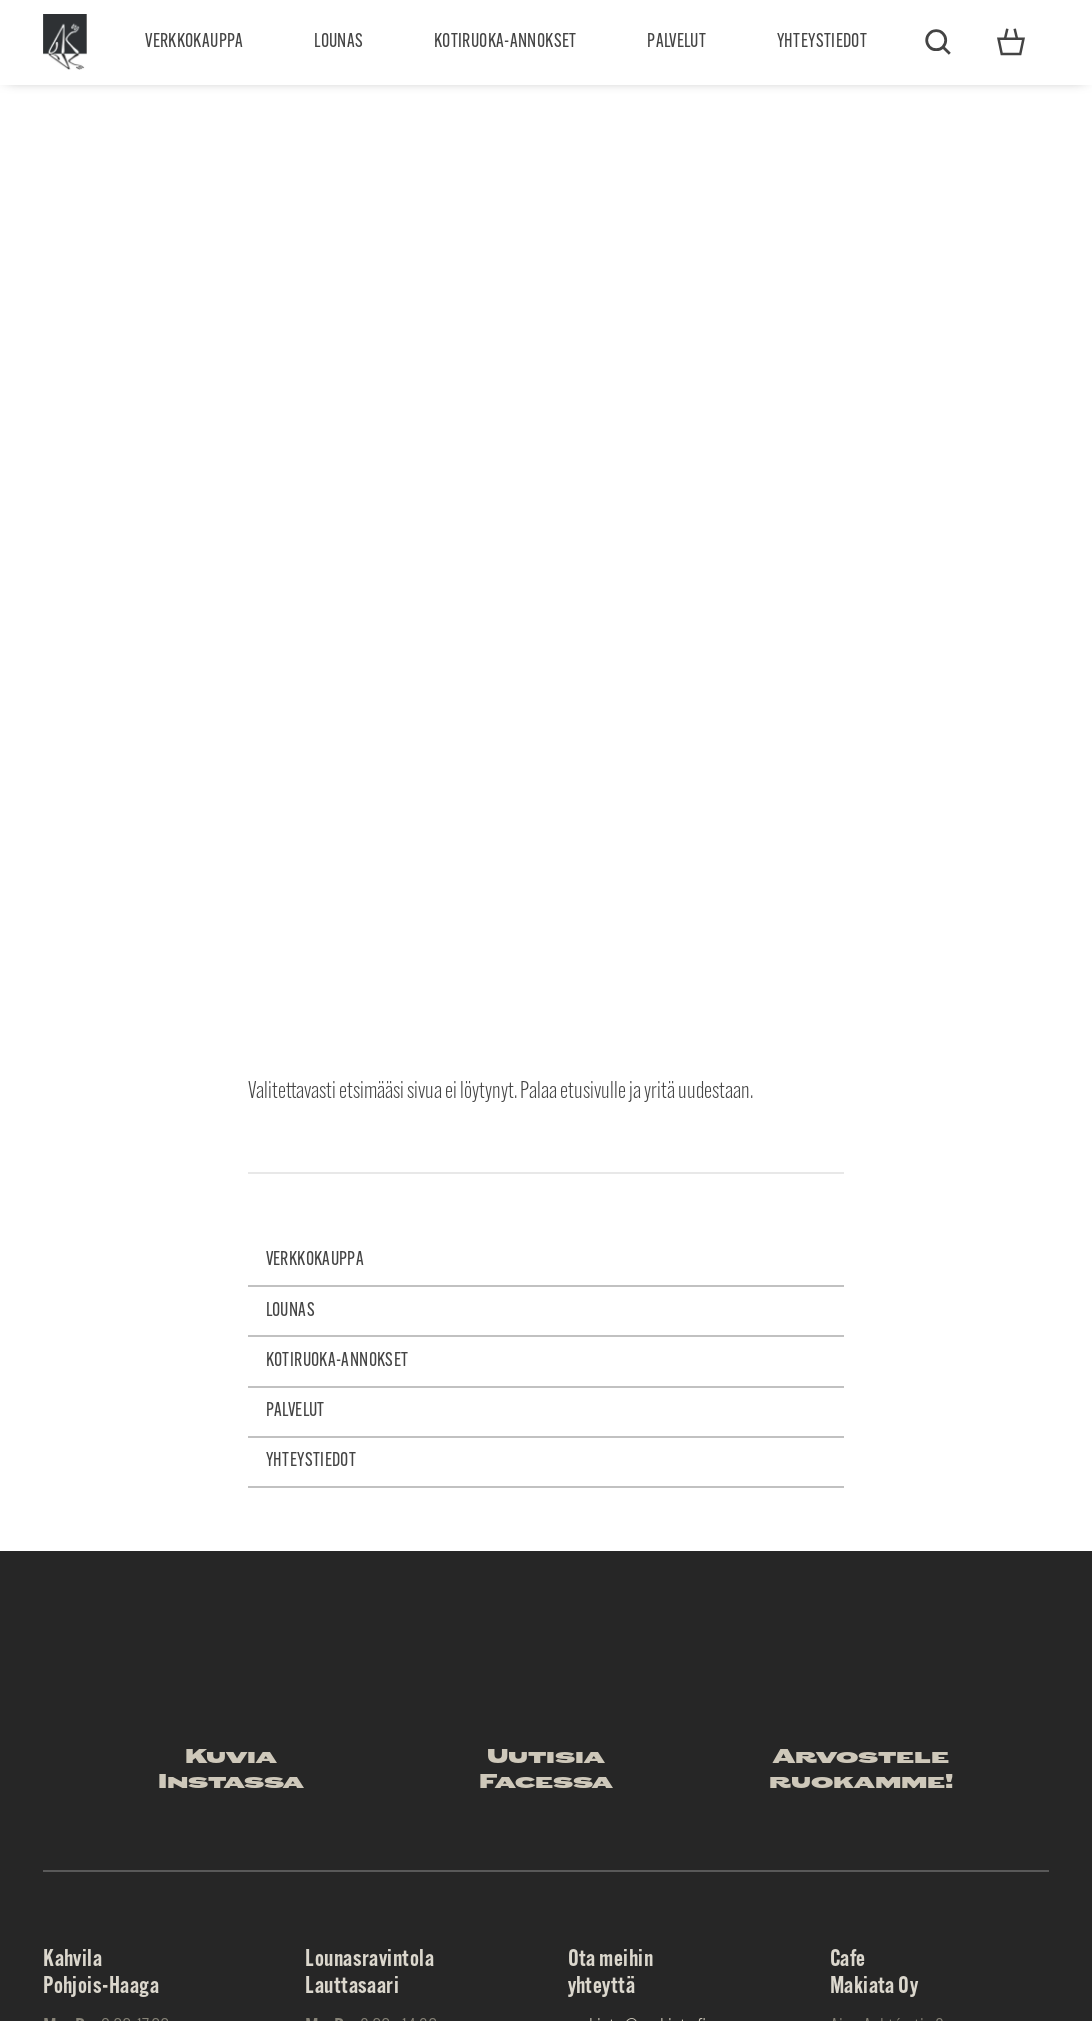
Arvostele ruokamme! (861, 1771)
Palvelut (676, 42)
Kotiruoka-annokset (505, 42)
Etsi (938, 42)
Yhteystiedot (822, 42)
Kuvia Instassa (231, 1771)
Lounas (338, 42)
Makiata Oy (65, 42)
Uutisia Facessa (546, 1771)
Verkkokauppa (194, 42)
